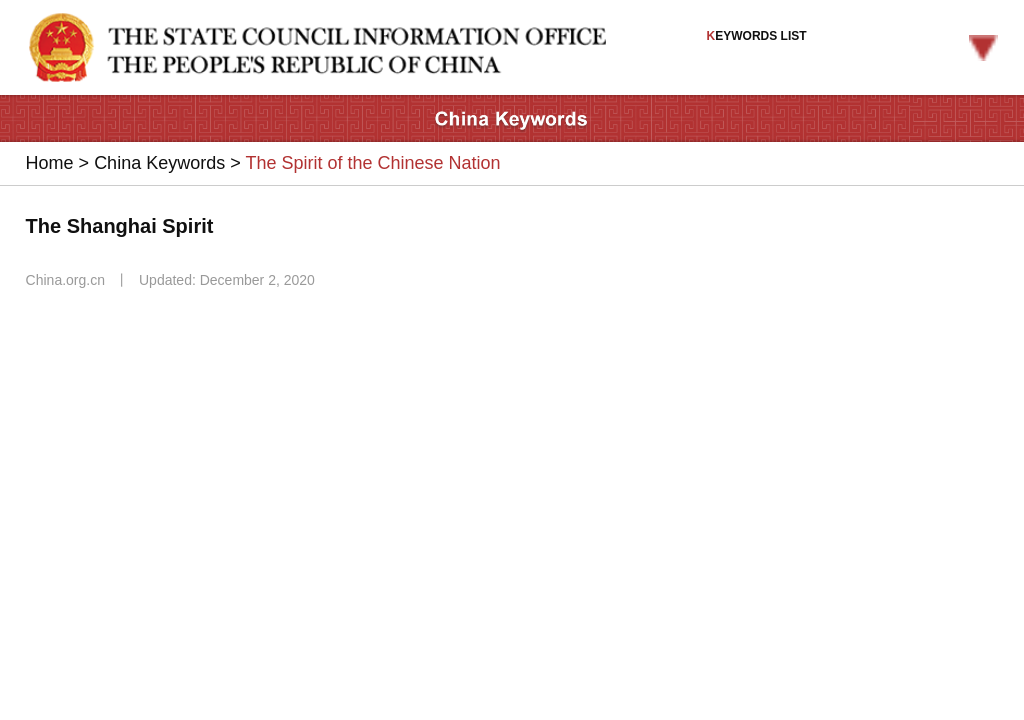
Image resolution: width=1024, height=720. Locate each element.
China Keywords (159, 163)
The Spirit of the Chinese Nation (372, 163)
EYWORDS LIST (853, 45)
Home (50, 163)
